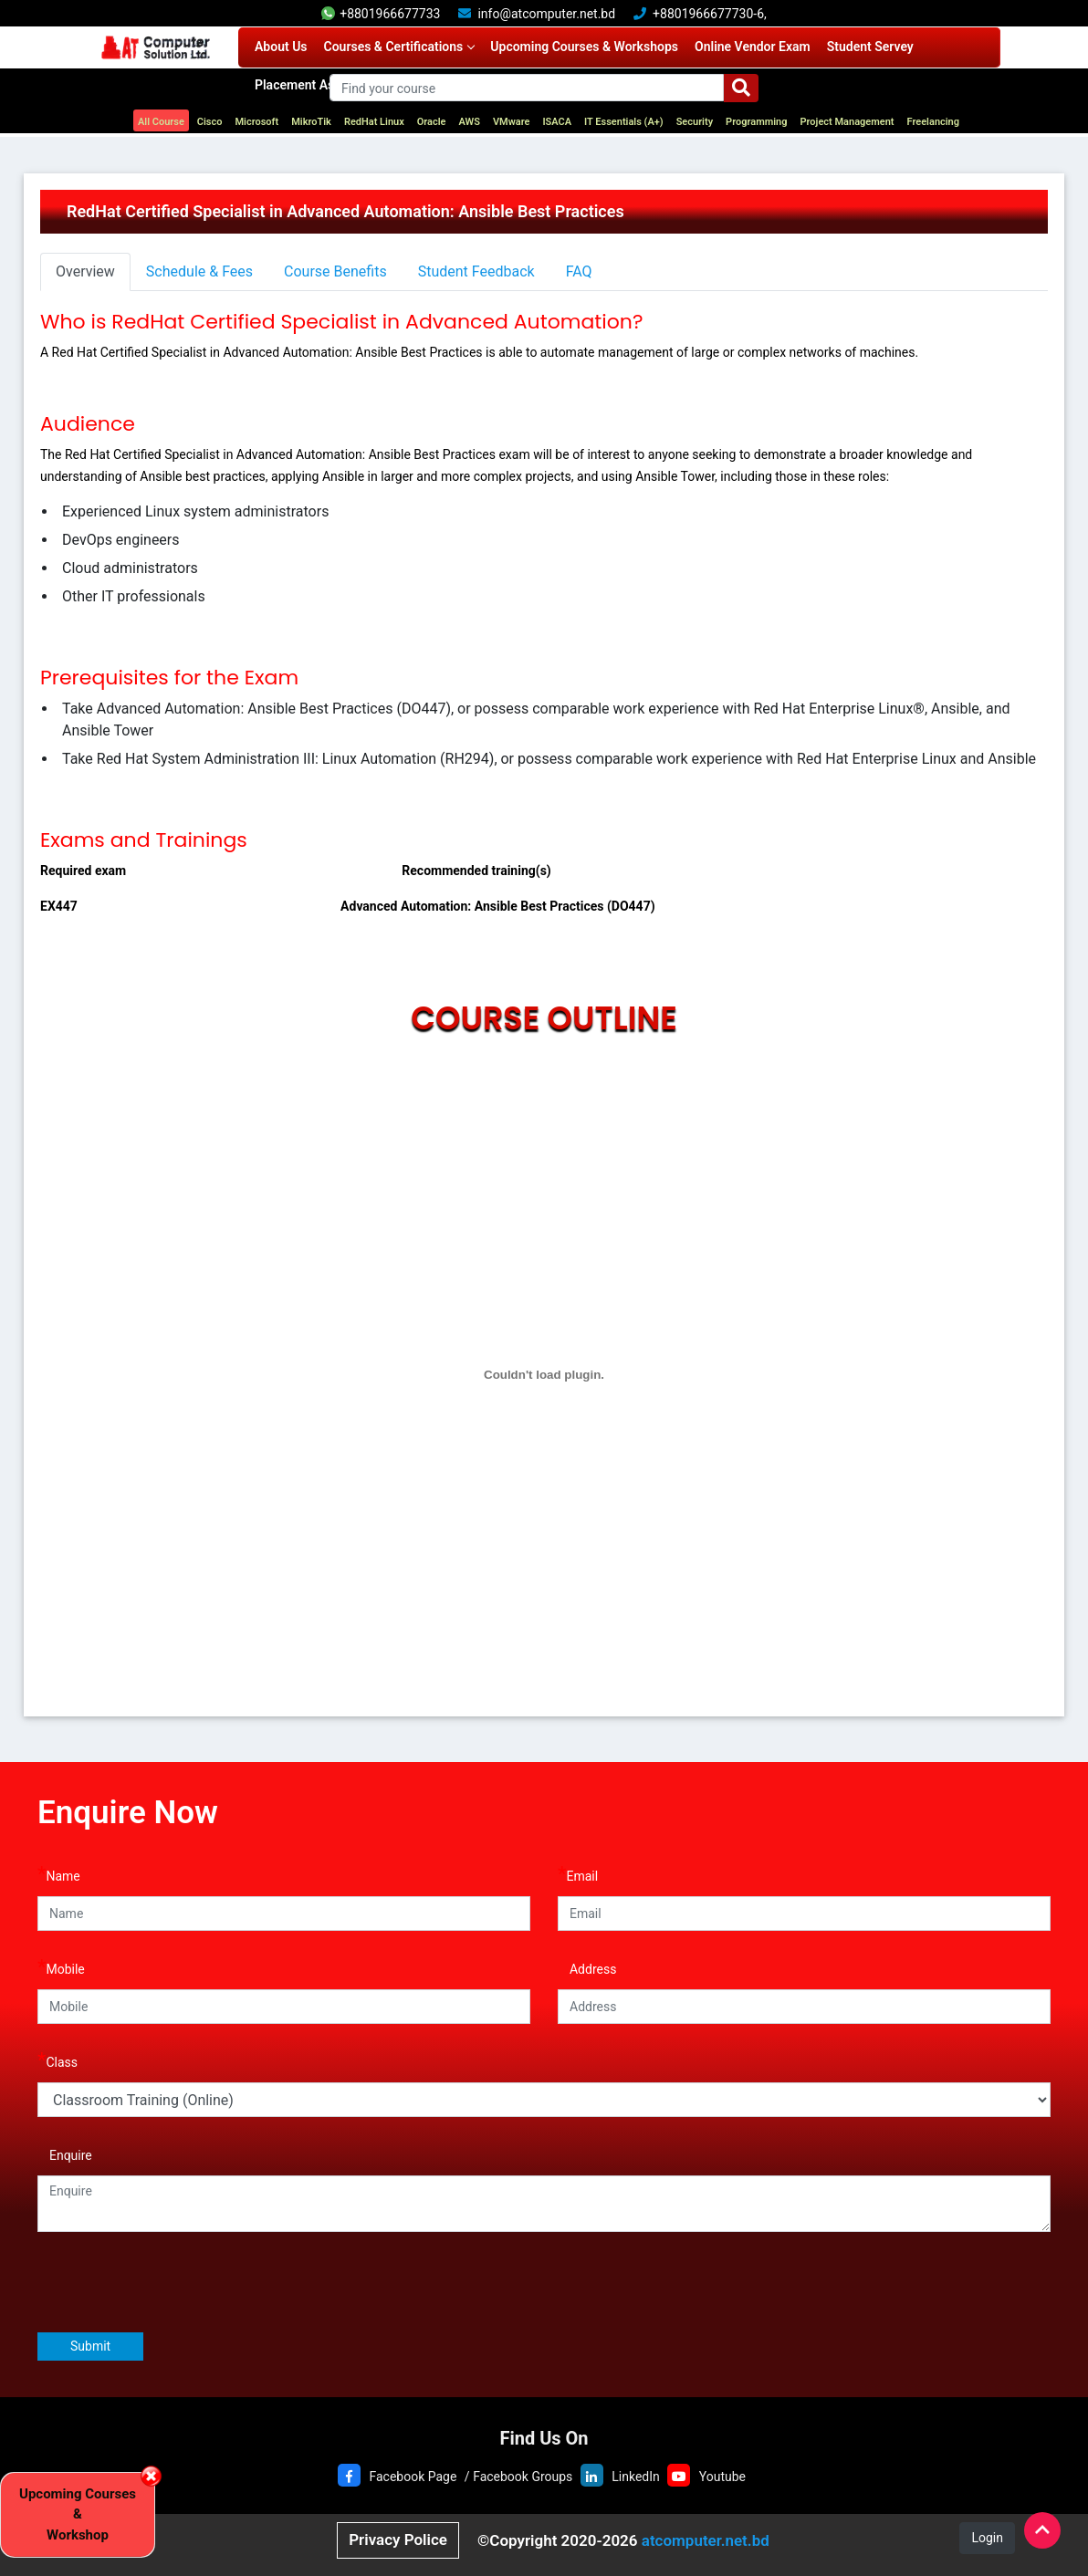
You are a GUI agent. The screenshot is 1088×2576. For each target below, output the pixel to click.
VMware (511, 122)
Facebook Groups (522, 2476)
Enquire (64, 2153)
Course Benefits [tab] (335, 271)
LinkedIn (636, 2476)
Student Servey (870, 46)
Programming (756, 122)
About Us (281, 46)
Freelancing (933, 122)
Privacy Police (398, 2539)
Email (578, 1873)
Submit (90, 2346)
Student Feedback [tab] (476, 271)
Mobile (61, 1966)
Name (58, 1873)
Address (587, 1966)
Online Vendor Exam (753, 46)
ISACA (556, 122)
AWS (469, 122)
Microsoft (256, 122)
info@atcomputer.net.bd (546, 13)
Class (57, 2060)
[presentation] (176, 2281)
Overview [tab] (85, 271)
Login (987, 2537)
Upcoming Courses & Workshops (584, 46)
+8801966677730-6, (710, 13)
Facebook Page (412, 2476)
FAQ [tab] (579, 271)
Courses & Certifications (399, 46)
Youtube (722, 2476)
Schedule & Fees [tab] (199, 271)
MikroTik (311, 122)
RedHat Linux (374, 122)
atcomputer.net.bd (705, 2540)
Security (694, 122)
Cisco (210, 122)
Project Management (847, 122)
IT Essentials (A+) (624, 122)
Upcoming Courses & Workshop (77, 2514)
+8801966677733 (380, 13)
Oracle (431, 122)
